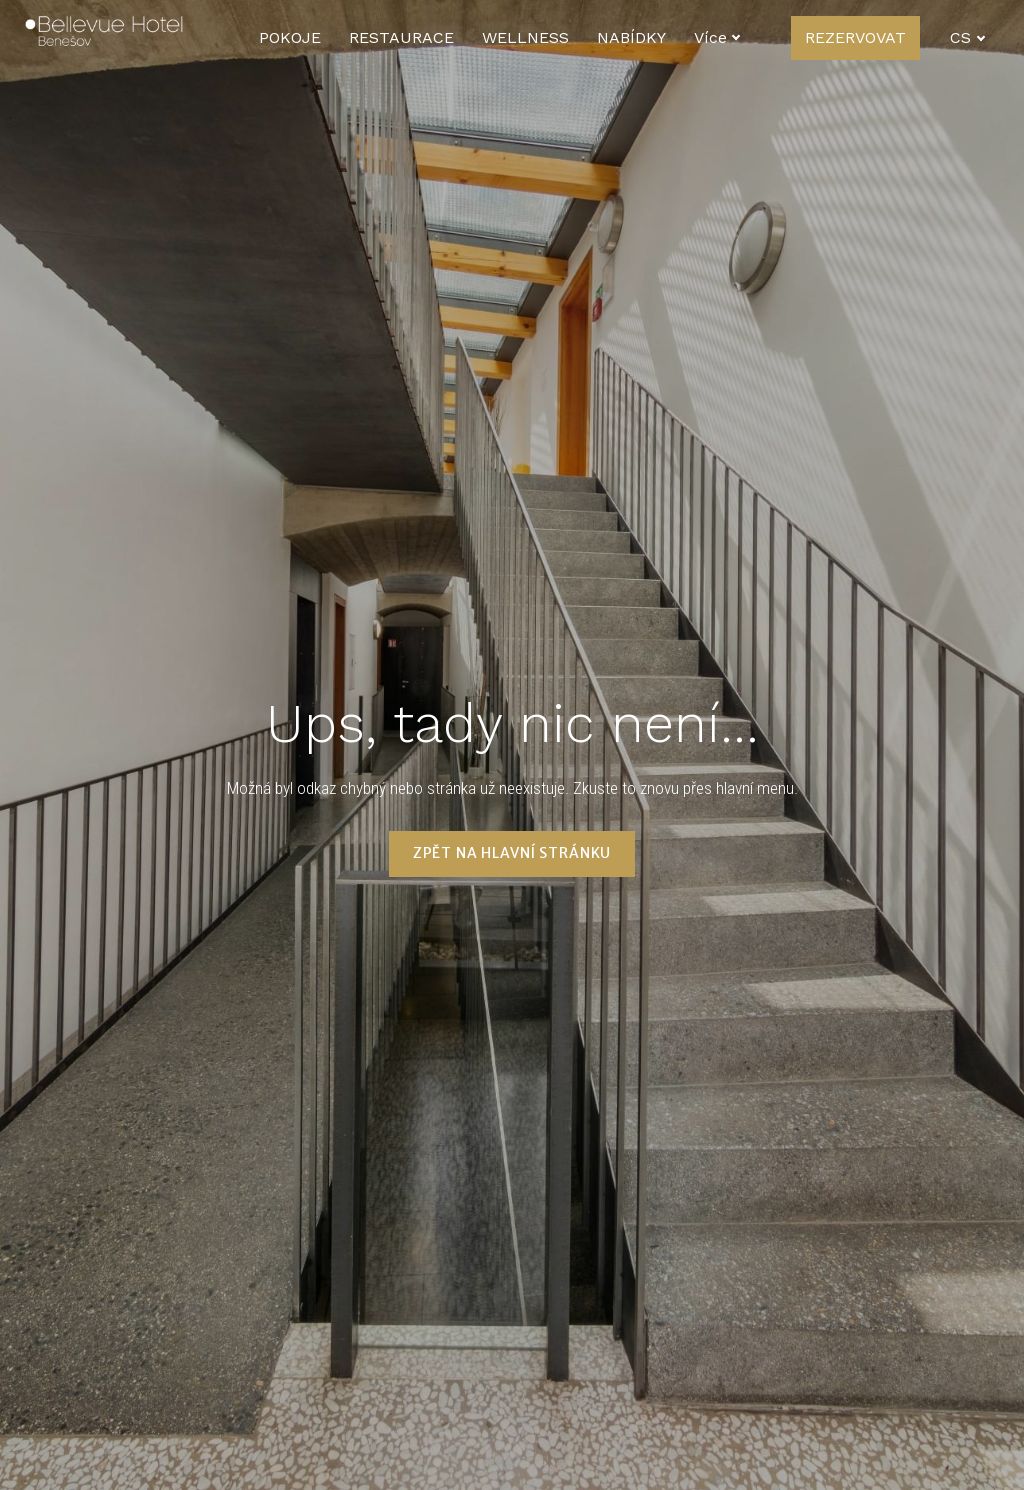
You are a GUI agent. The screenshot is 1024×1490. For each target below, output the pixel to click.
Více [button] (845, 37)
